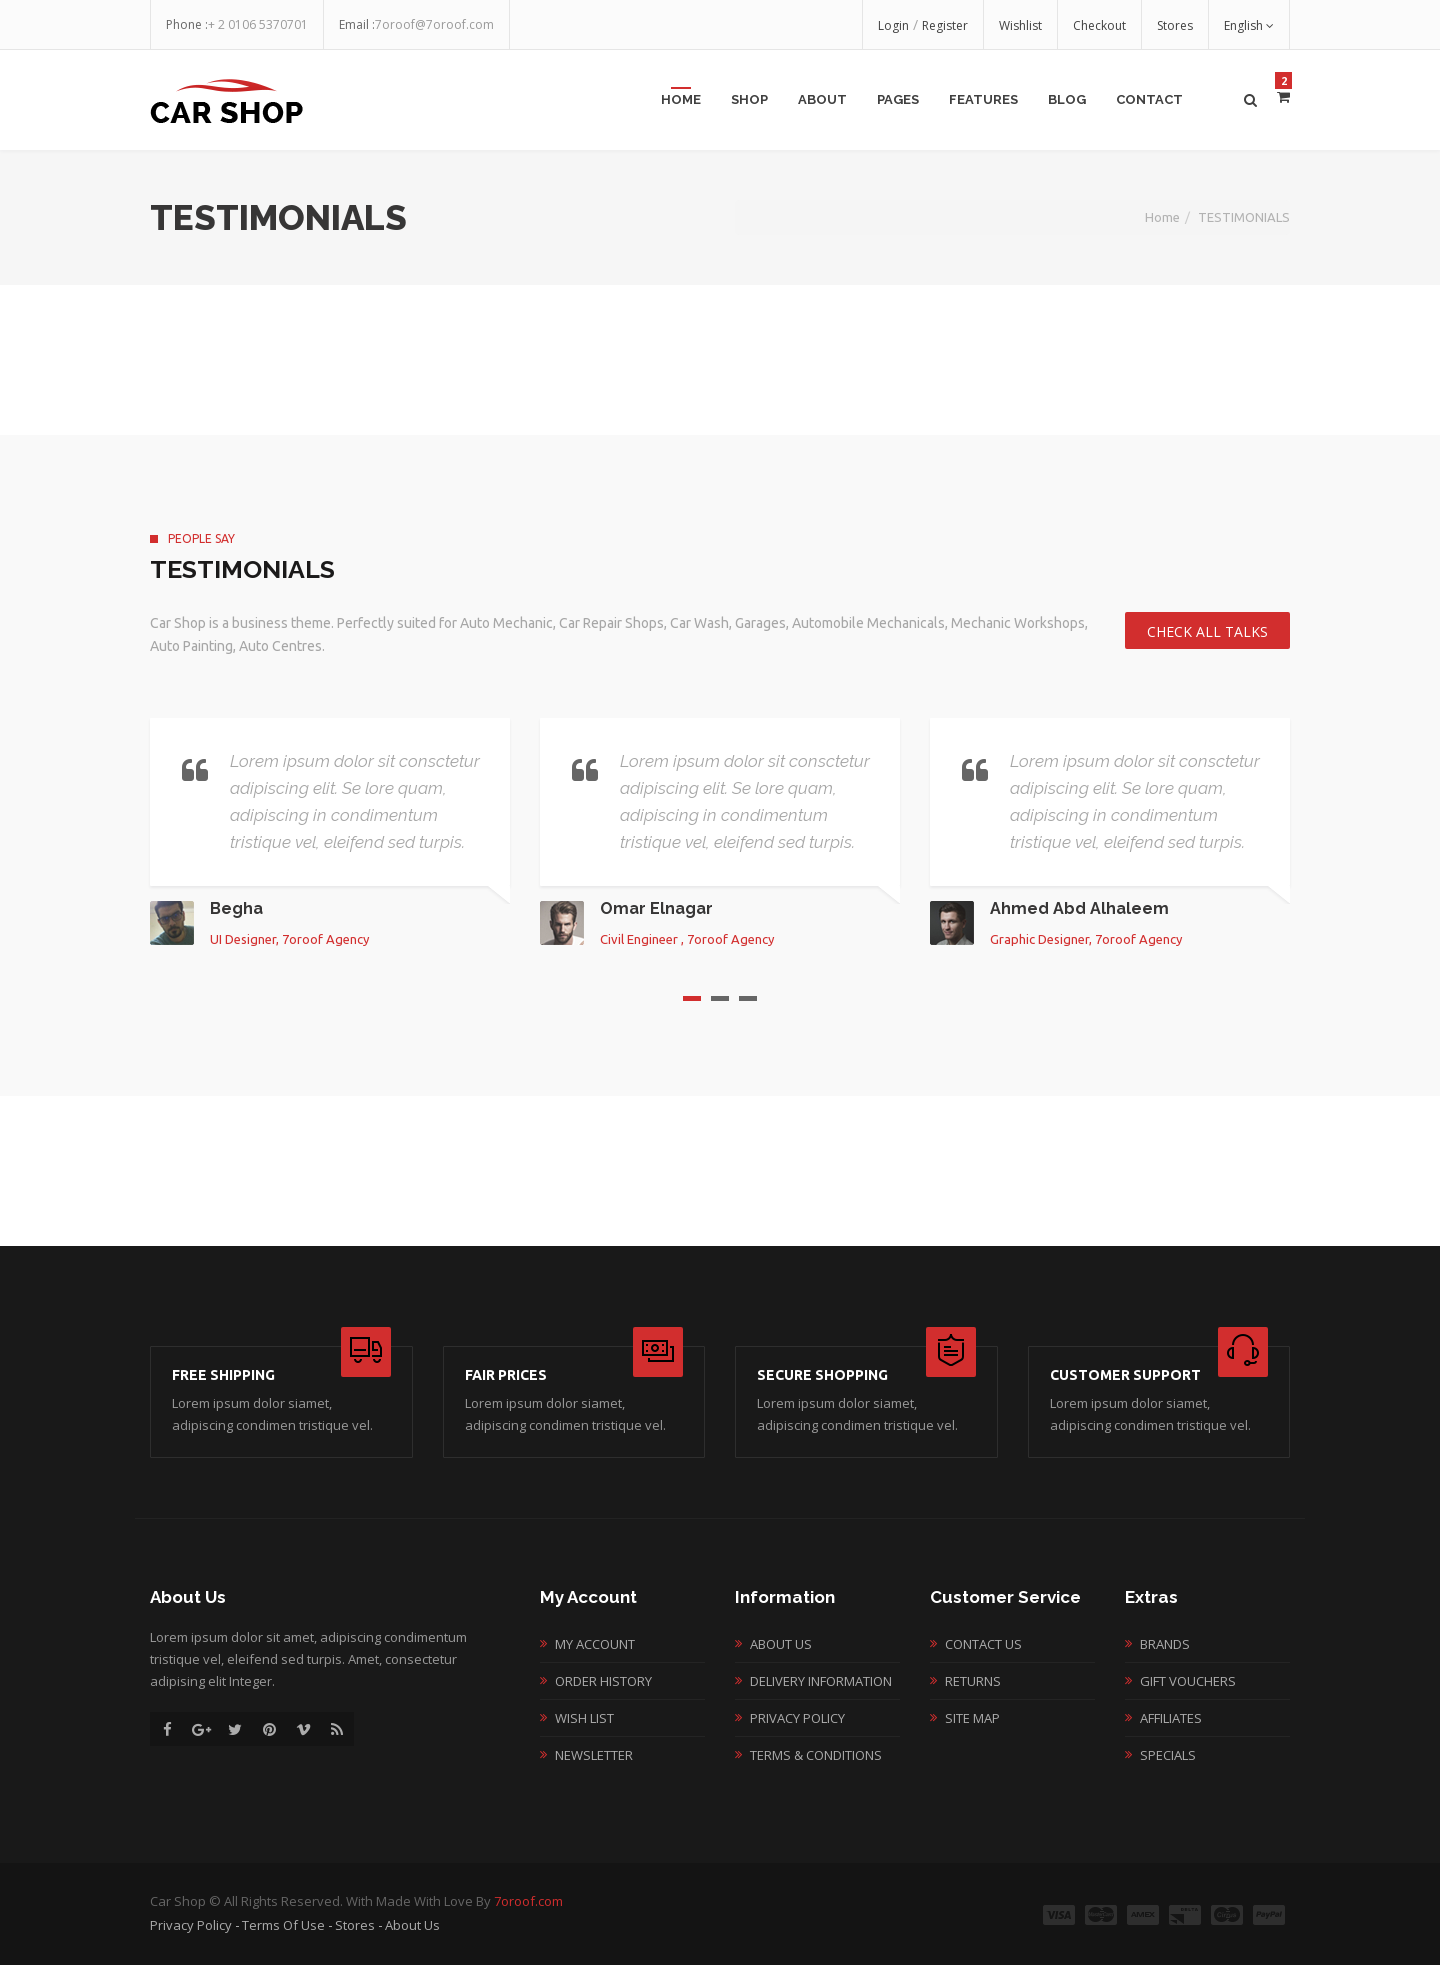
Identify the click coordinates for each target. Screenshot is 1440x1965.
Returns (973, 1681)
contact (1149, 99)
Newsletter (594, 1755)
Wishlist (1020, 25)
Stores (1175, 25)
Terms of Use (283, 1925)
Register (945, 25)
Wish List (584, 1718)
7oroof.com (528, 1901)
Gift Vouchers (1188, 1681)
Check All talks (1207, 631)
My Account (595, 1644)
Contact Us (983, 1644)
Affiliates (1171, 1718)
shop (749, 99)
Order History (603, 1681)
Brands (1165, 1644)
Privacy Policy (797, 1718)
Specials (1168, 1755)
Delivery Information (821, 1681)
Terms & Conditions (816, 1755)
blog (1067, 99)
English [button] (1249, 25)
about (822, 99)
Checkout (1099, 25)
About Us (781, 1644)
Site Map (972, 1718)
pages (898, 99)
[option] (330, 832)
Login (893, 25)
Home (681, 99)
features (983, 99)
